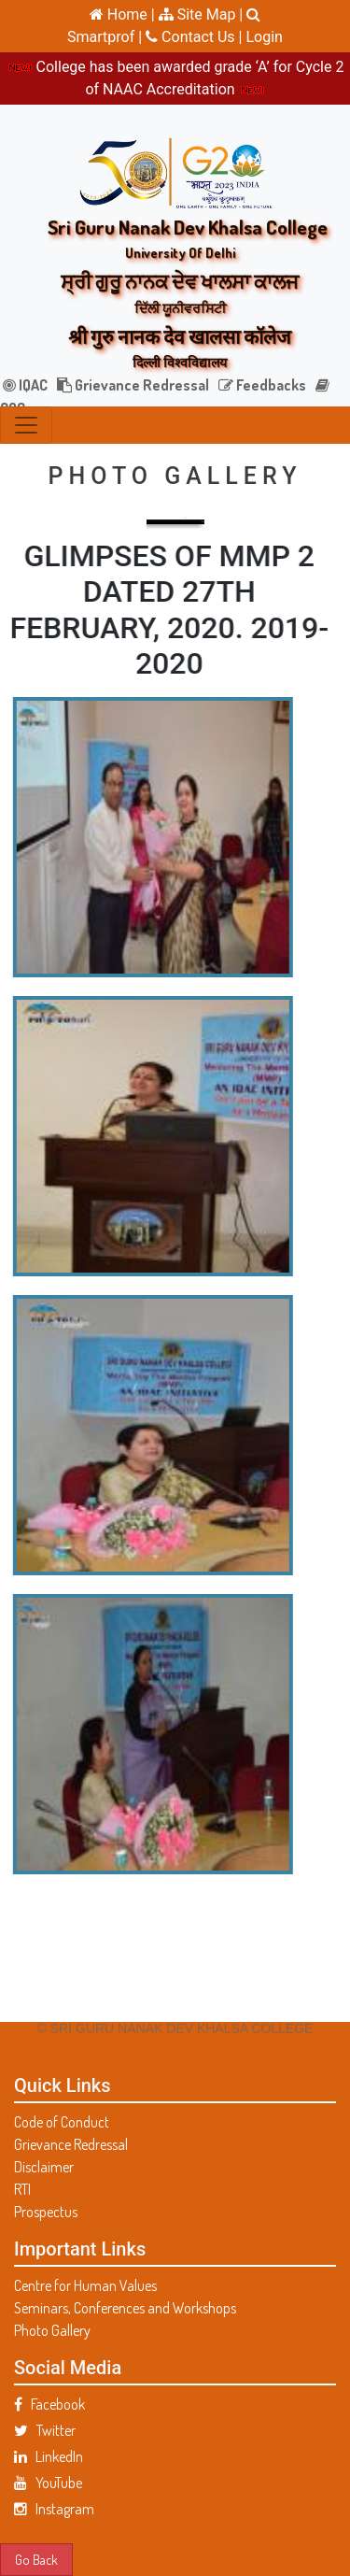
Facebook (49, 2404)
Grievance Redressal (133, 385)
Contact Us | (195, 37)
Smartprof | (106, 37)
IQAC (25, 385)
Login (263, 37)
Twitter (45, 2430)
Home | (122, 14)
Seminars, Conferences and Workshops (125, 2307)
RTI (22, 2189)
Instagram (54, 2508)
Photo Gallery (52, 2330)
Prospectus (45, 2211)
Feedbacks (262, 385)
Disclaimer (44, 2166)
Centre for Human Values (85, 2285)
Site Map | (201, 14)
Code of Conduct (61, 2122)
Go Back (36, 2559)
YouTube (48, 2482)
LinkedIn (48, 2456)
